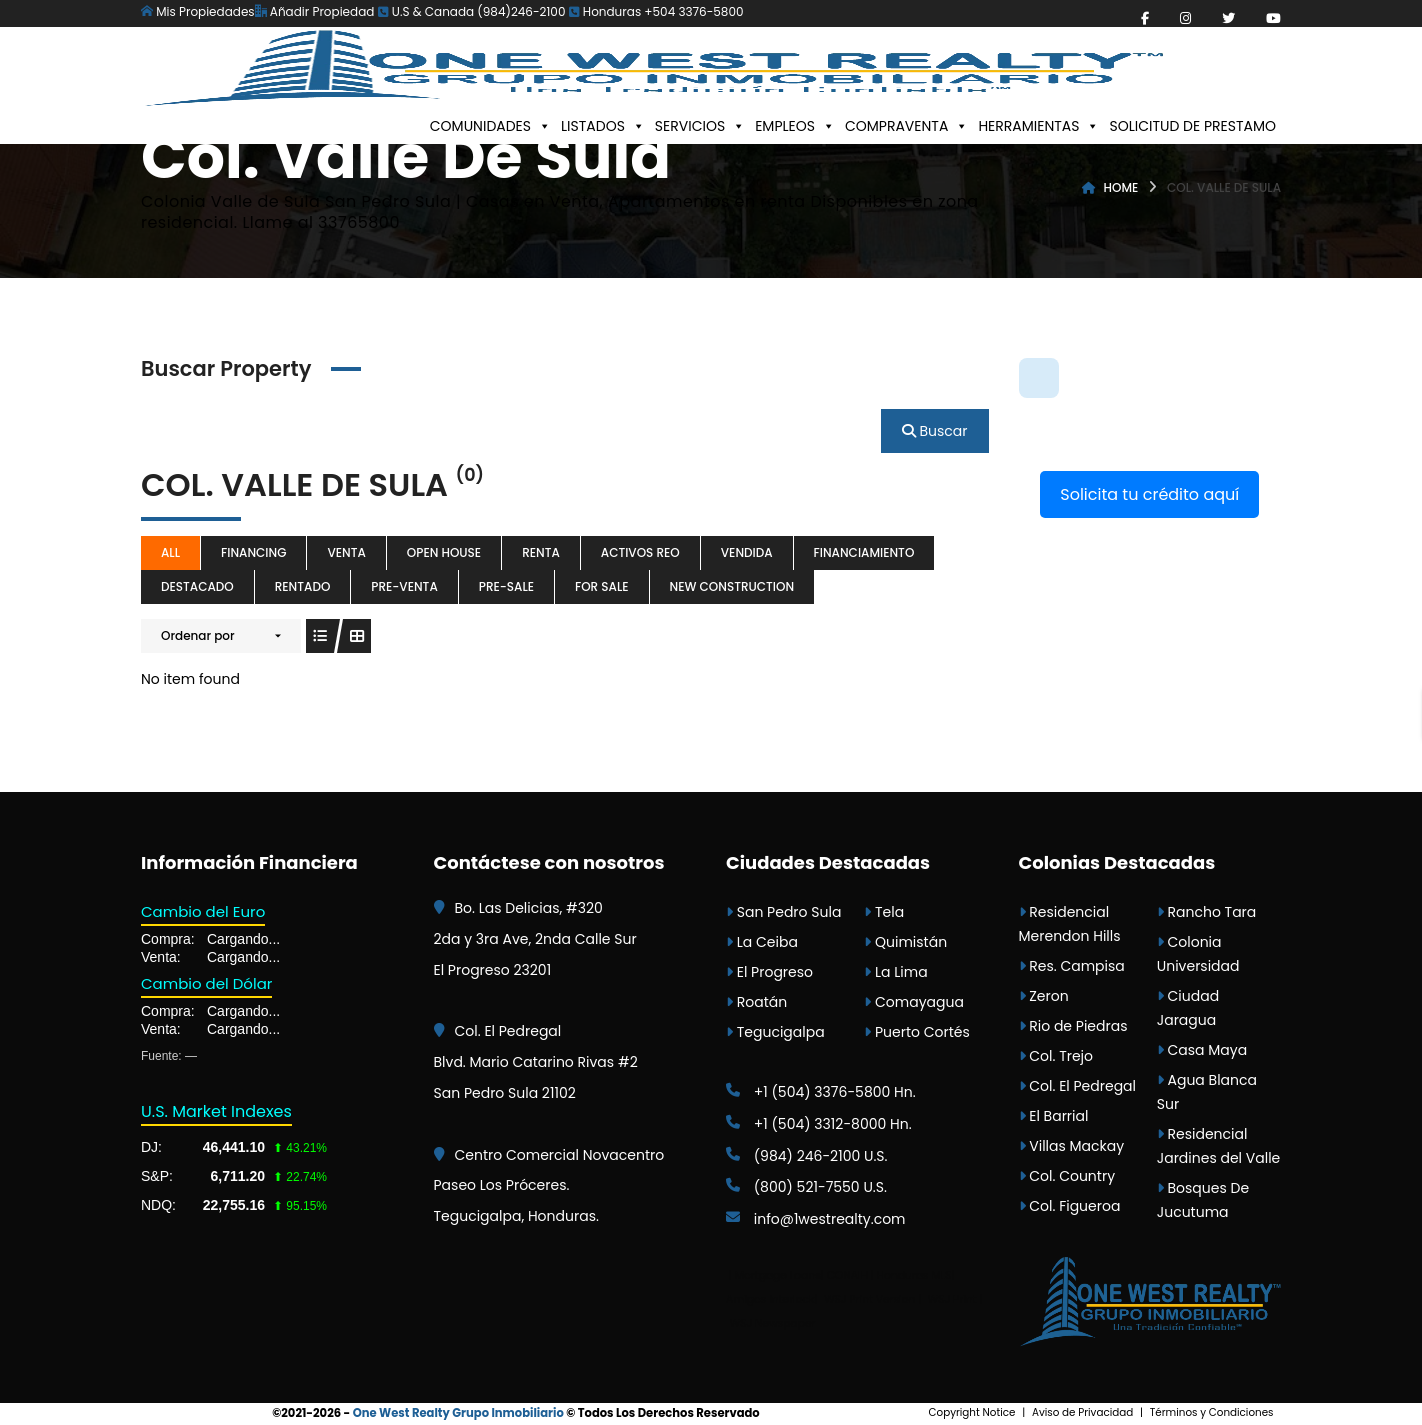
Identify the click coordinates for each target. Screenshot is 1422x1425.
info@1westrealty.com (816, 1219)
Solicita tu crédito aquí (1149, 494)
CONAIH (847, 1275)
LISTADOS (603, 126)
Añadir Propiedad (315, 11)
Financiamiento (864, 552)
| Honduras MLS (911, 1275)
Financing (253, 552)
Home (1121, 187)
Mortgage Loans (778, 1275)
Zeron (1044, 996)
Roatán (756, 1002)
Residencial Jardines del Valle (1219, 1146)
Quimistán (905, 942)
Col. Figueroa (1070, 1206)
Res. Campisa (1072, 966)
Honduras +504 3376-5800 (656, 11)
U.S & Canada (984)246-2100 (472, 11)
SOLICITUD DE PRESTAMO (1192, 126)
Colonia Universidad (1198, 954)
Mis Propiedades (198, 11)
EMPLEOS (795, 126)
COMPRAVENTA (906, 126)
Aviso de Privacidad (1082, 1412)
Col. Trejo (1056, 1056)
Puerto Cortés (917, 1032)
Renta (541, 552)
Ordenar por (198, 635)
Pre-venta (404, 586)
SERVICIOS (700, 126)
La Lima (895, 972)
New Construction (732, 586)
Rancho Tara (1207, 912)
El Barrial (1054, 1116)
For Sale (602, 586)
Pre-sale (506, 586)
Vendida (747, 552)
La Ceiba (762, 942)
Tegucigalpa (775, 1032)
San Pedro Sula (783, 912)
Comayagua (914, 1002)
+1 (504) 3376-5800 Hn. (821, 1092)
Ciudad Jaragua (1188, 1008)
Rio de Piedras (1073, 1026)
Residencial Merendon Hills (1070, 924)
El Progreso (769, 972)
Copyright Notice (972, 1412)
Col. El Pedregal (1078, 1086)
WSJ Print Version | (874, 1299)
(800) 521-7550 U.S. (806, 1187)
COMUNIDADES (490, 126)
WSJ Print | (955, 1299)
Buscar (935, 431)
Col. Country (1067, 1176)
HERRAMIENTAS (1038, 126)
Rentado (303, 586)
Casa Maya (1202, 1050)
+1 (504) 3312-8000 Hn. (819, 1124)
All (170, 552)
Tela (884, 912)
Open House (444, 552)
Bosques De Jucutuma (1203, 1200)
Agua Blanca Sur (1207, 1092)
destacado (197, 586)
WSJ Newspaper (773, 1323)
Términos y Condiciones (1212, 1412)
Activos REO (640, 552)
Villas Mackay (1072, 1146)
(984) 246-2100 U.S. (807, 1156)
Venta (346, 552)
